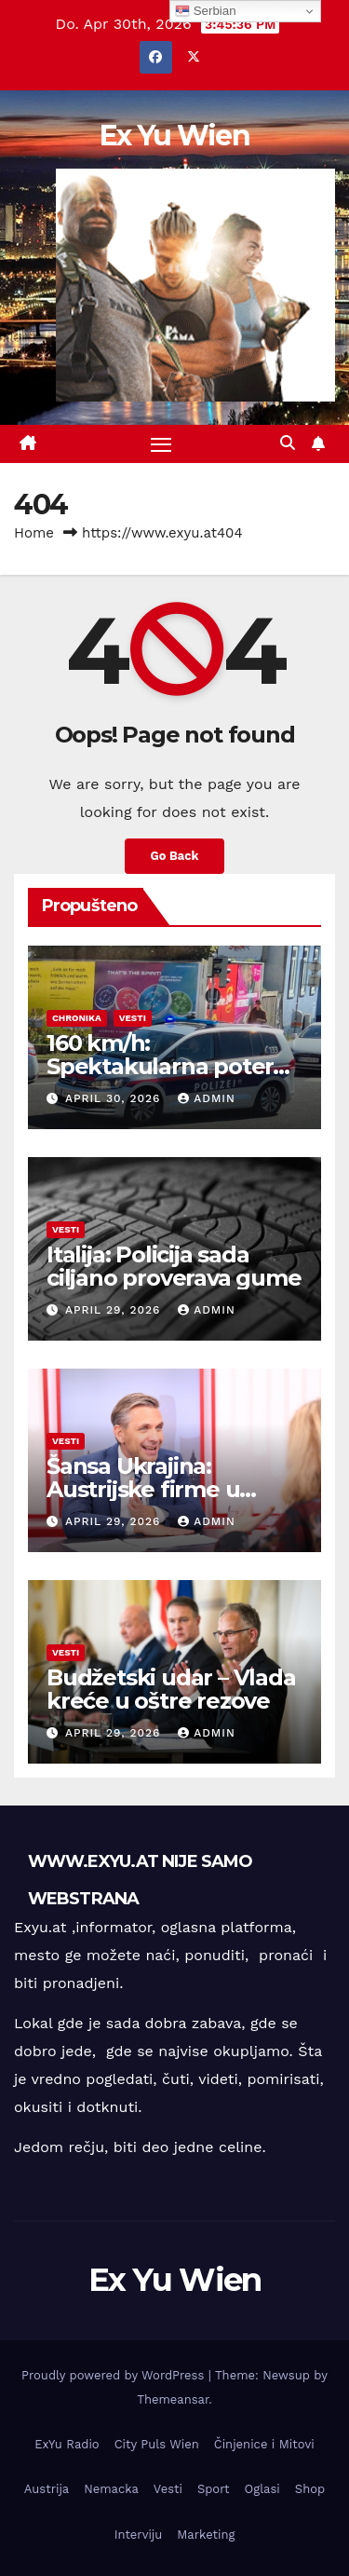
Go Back (175, 856)
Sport (213, 2489)
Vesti (132, 1018)
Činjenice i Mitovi (264, 2444)
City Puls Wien (156, 2444)
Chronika (76, 1018)
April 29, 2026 (115, 1309)
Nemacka (111, 2489)
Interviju (138, 2535)
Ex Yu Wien (174, 135)
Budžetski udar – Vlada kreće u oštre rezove (171, 1689)
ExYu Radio (66, 2444)
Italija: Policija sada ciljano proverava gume (174, 1266)
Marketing (206, 2535)
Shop (310, 2489)
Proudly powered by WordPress (114, 2375)
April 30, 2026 (115, 1098)
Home (34, 533)
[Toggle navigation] (161, 444)
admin (206, 1098)
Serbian (205, 11)
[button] (287, 443)
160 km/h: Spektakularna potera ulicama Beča (166, 1066)
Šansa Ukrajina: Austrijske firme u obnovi (143, 1489)
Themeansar (172, 2399)
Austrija (46, 2489)
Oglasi (262, 2489)
